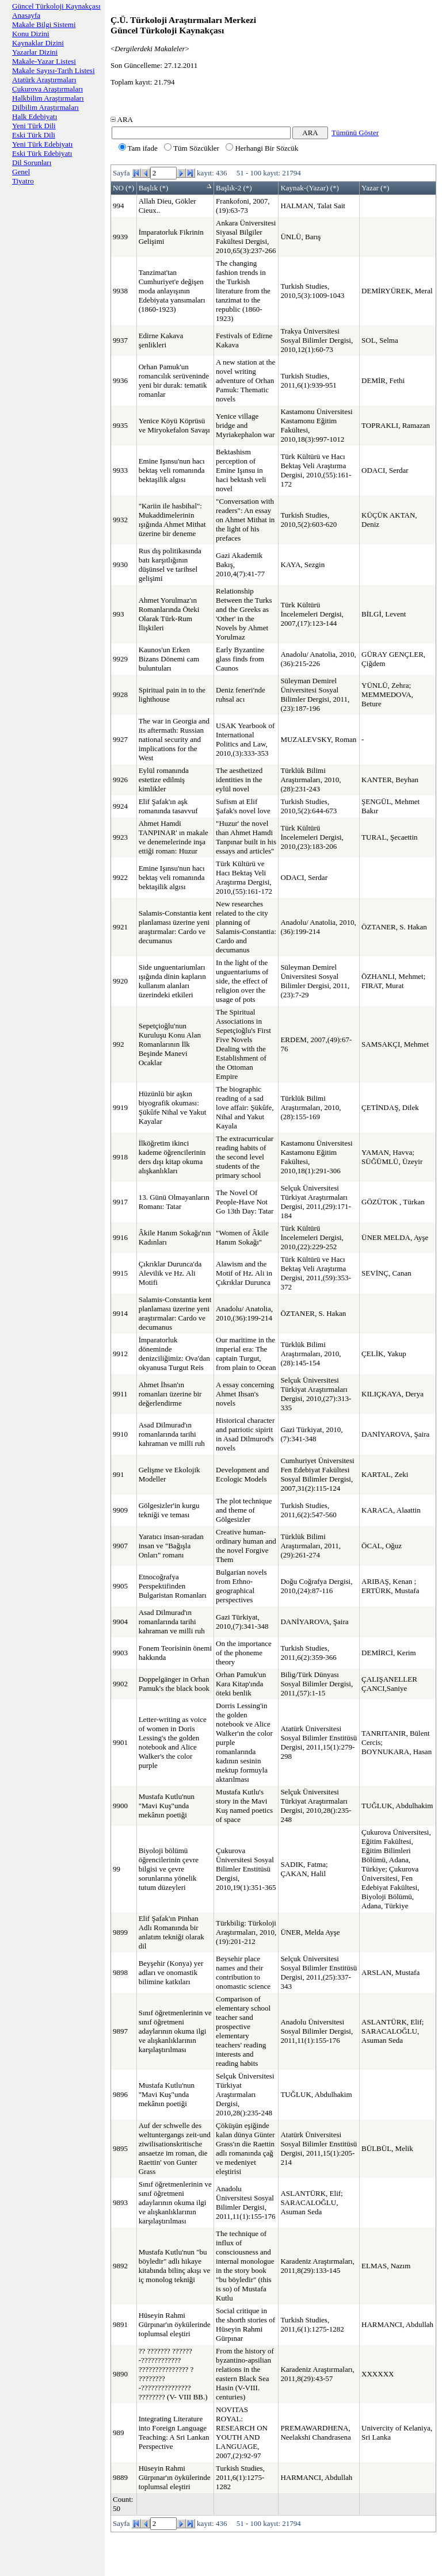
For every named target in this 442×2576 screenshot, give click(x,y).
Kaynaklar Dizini (38, 43)
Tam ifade (138, 148)
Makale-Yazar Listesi (44, 61)
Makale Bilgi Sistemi (44, 24)
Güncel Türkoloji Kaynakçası (56, 6)
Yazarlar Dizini (35, 52)
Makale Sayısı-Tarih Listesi (53, 70)
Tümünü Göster (355, 132)
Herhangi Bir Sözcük (262, 148)
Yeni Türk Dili (34, 125)
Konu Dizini (30, 33)
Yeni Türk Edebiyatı (42, 144)
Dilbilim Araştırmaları (45, 107)
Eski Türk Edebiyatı (42, 153)
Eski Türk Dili (33, 135)
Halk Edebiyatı (34, 116)
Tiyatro (23, 181)
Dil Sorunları (31, 162)
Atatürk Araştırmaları (44, 79)
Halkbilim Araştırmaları (48, 98)
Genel (21, 171)
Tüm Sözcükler (191, 148)
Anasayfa (26, 15)
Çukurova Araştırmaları (47, 89)
